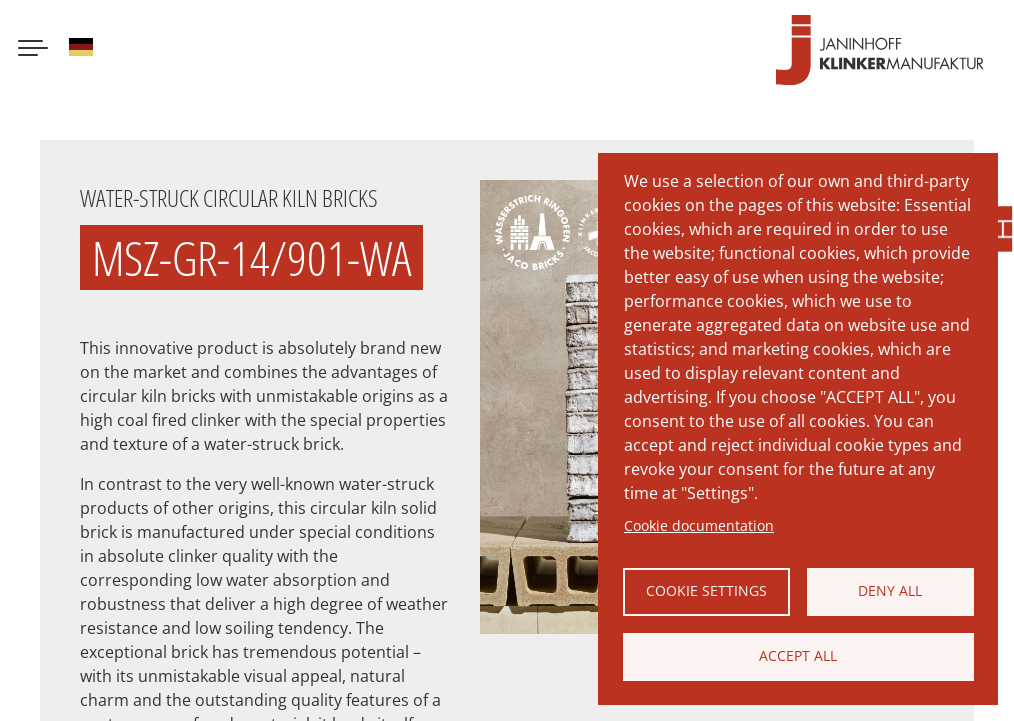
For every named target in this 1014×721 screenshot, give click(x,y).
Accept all (798, 655)
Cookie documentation (699, 525)
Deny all (890, 590)
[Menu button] (33, 50)
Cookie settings (706, 590)
